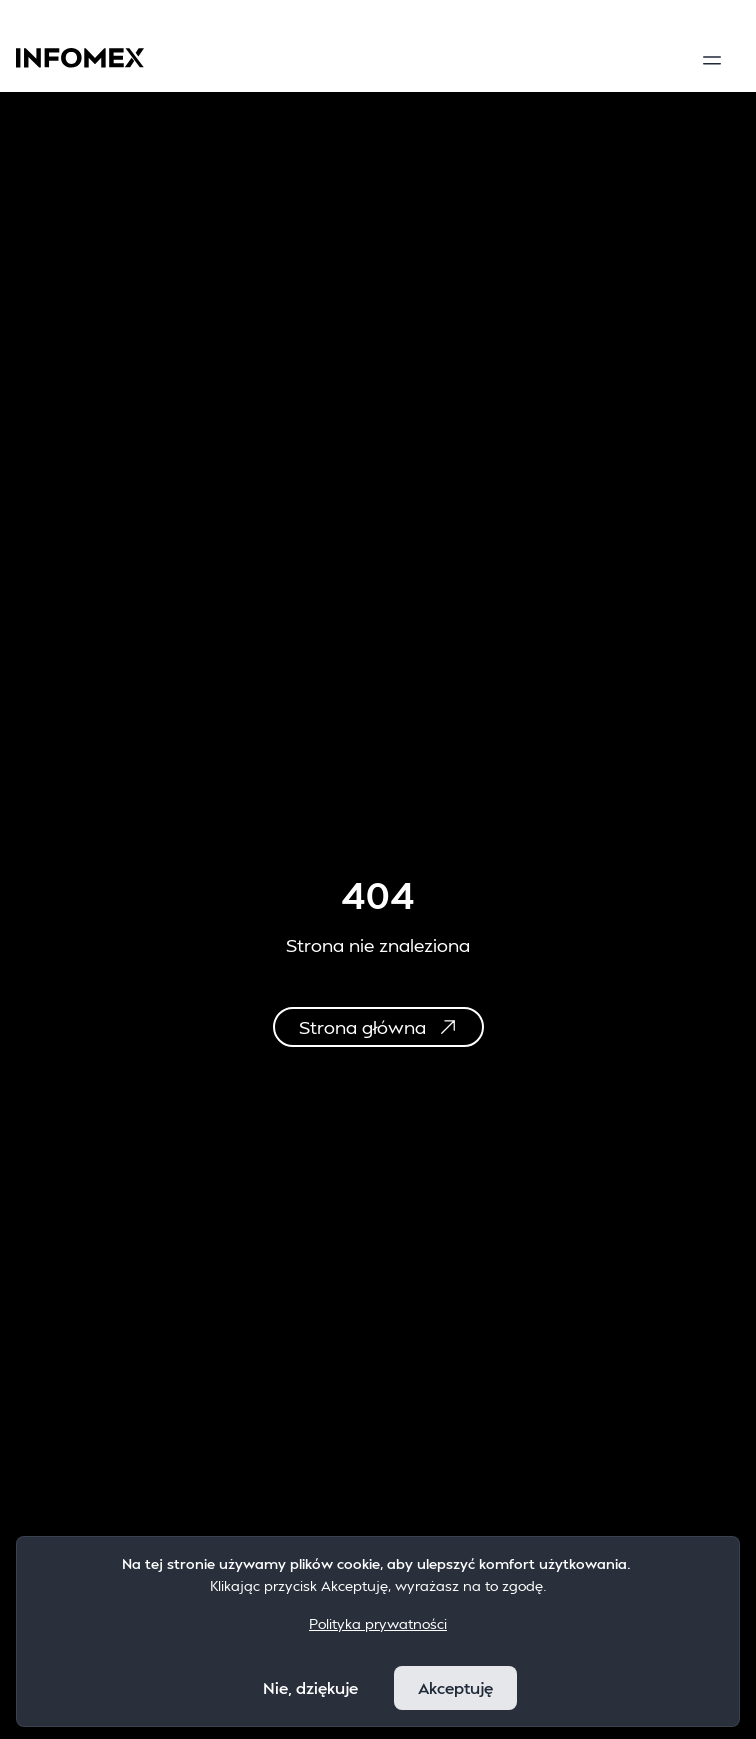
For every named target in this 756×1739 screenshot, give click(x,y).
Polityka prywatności (378, 1623)
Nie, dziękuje (310, 1687)
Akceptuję (455, 1687)
